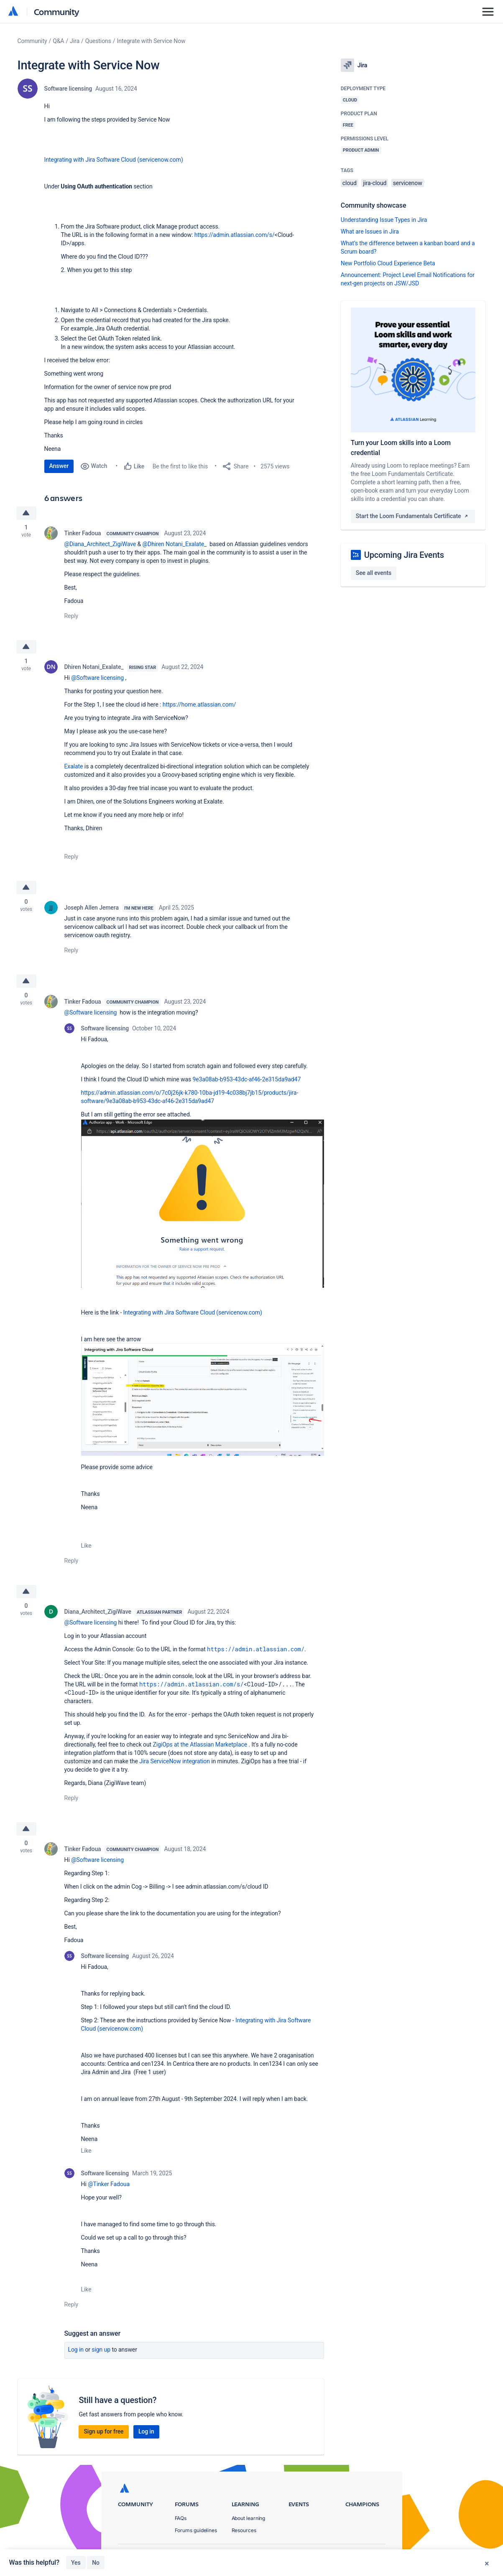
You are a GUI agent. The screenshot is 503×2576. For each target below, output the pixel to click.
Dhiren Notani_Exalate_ (94, 667)
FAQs (181, 2518)
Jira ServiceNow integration (174, 1761)
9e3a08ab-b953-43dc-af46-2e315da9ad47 (247, 1079)
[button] (202, 1203)
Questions (98, 41)
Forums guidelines (196, 2530)
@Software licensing (97, 677)
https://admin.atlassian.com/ (255, 1649)
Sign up (101, 2349)
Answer (59, 466)
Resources (244, 2530)
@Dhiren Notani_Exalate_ (175, 544)
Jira (74, 41)
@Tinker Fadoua (109, 2184)
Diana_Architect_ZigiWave (97, 1611)
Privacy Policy (304, 2555)
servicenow (407, 183)
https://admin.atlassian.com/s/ (234, 234)
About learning (249, 2518)
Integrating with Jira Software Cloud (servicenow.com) (113, 159)
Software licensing (68, 88)
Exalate (73, 766)
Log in (76, 2349)
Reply (71, 616)
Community (56, 11)
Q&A (58, 41)
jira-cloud (374, 183)
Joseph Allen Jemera (91, 907)
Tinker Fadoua (82, 533)
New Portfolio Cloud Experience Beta (388, 263)
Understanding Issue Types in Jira (384, 219)
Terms (343, 2555)
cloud (349, 183)
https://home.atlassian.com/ (199, 704)
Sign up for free (103, 2431)
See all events (373, 573)
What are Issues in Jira (370, 231)
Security (375, 2555)
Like (86, 1545)
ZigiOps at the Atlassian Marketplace (200, 1744)
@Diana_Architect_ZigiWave (100, 544)
